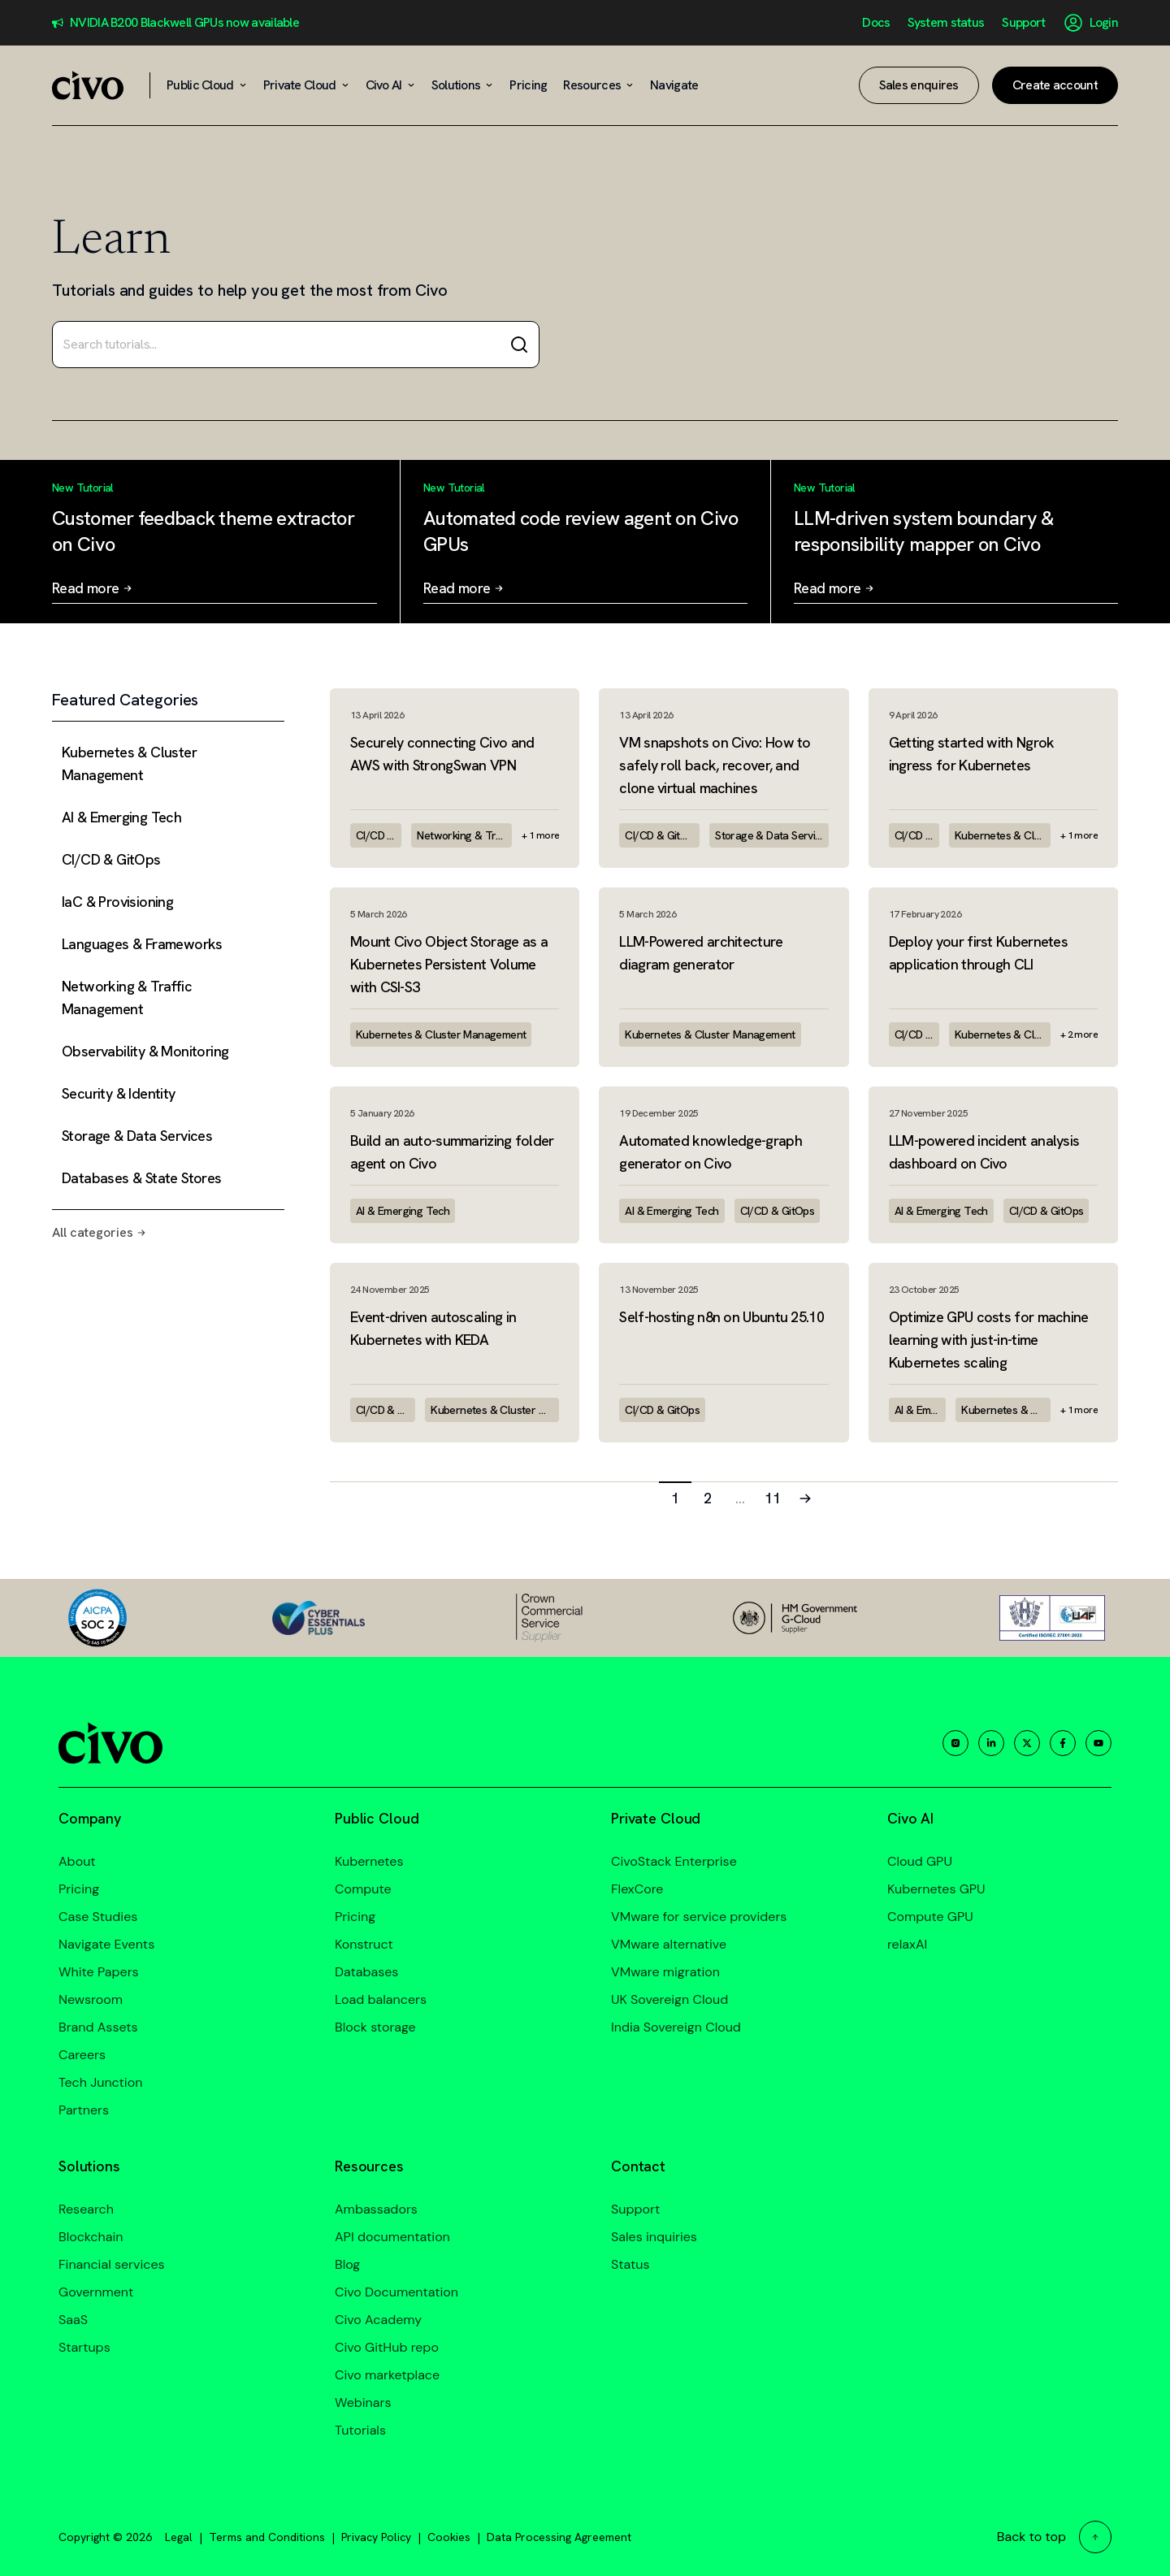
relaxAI (907, 1944)
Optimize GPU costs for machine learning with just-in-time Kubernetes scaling (989, 1340)
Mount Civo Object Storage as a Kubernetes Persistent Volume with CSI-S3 (449, 964)
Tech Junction (100, 2082)
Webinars (363, 2402)
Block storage (375, 2027)
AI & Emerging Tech (402, 1210)
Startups (84, 2347)
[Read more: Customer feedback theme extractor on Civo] (214, 541)
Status (630, 2264)
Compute (363, 1888)
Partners (83, 2109)
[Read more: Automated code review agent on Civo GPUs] (585, 541)
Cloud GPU (919, 1861)
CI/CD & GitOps (378, 835)
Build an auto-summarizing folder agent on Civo (452, 1152)
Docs (876, 23)
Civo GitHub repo (387, 2347)
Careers (82, 2054)
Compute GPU (930, 1916)
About (77, 1861)
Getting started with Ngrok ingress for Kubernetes (972, 753)
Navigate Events (106, 1944)
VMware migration (665, 1971)
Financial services (111, 2264)
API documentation (392, 2236)
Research (86, 2209)
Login (1104, 23)
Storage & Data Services (772, 835)
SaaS (73, 2319)
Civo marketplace (387, 2374)
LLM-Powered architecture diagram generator (700, 953)
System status (946, 23)
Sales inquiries (654, 2236)
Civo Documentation (396, 2292)
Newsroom (90, 1999)
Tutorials (360, 2430)
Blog (347, 2264)
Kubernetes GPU (936, 1888)
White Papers (98, 1971)
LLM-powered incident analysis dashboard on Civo (984, 1152)
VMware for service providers (698, 1916)
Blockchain (90, 2236)
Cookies (448, 2537)
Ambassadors (376, 2209)
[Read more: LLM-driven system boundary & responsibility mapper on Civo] (956, 541)
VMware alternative (668, 1944)
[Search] (519, 344)
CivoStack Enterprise (674, 1861)
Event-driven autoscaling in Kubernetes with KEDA (433, 1328)
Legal (179, 2537)
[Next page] (805, 1497)
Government (95, 2292)
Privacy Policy (376, 2537)
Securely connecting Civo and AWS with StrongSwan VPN (442, 753)
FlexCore (637, 1888)
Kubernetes (369, 1861)
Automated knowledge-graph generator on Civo (710, 1152)
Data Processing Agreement (559, 2537)
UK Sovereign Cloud (669, 1999)
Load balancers (381, 1999)
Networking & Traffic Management (464, 835)
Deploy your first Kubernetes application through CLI (978, 953)
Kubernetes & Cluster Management (1003, 835)
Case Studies (97, 1916)
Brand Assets (98, 2027)
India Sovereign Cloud (676, 2027)
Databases (366, 1971)
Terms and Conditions (267, 2537)
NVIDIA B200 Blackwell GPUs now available (184, 23)
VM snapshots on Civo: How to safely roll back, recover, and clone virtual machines (714, 765)
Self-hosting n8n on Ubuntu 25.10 (721, 1317)
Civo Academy (378, 2319)
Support (1023, 23)
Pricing (78, 1888)
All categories (99, 1232)
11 (773, 1498)
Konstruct (364, 1944)
